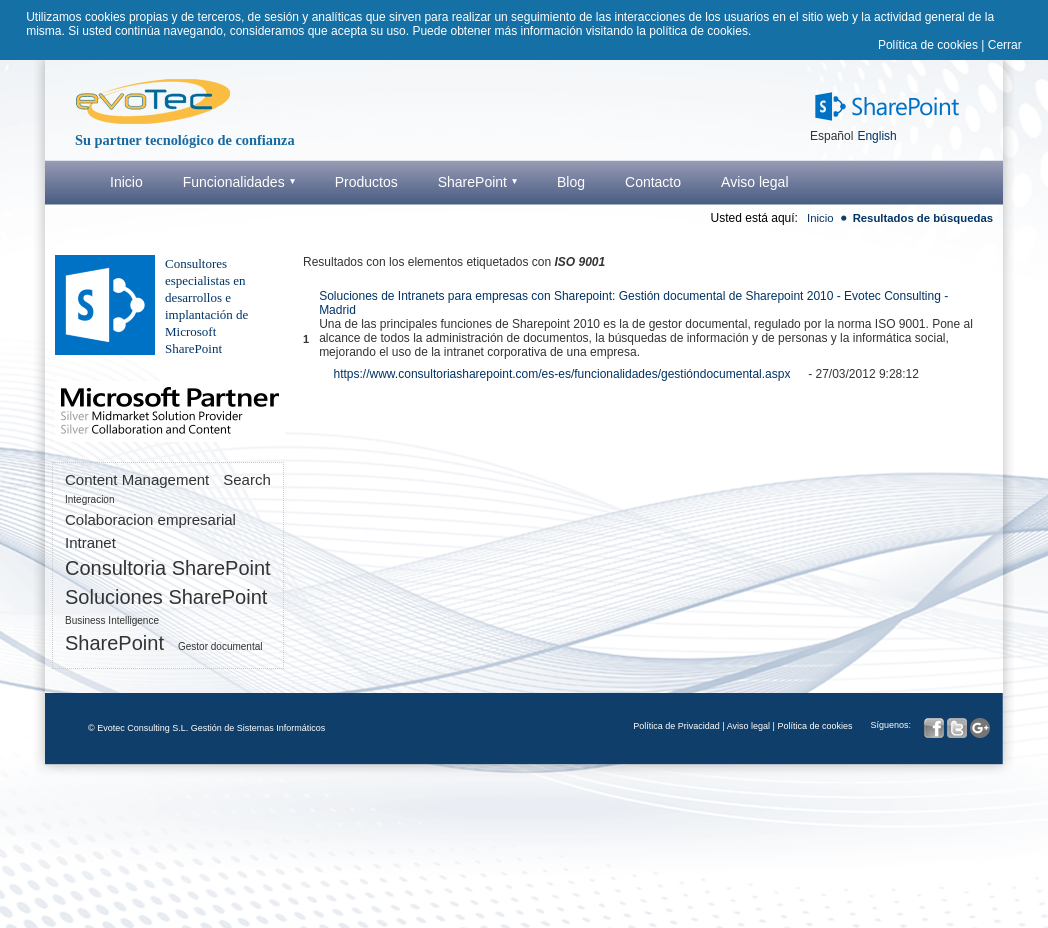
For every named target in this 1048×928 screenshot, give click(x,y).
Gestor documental (220, 646)
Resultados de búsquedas (923, 218)
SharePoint (114, 643)
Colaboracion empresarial (150, 519)
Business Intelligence (112, 620)
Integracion (89, 499)
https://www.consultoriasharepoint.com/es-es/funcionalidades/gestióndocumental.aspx (562, 374)
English (876, 136)
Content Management (137, 479)
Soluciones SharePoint (166, 597)
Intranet (90, 542)
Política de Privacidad (676, 726)
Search (247, 479)
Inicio (820, 218)
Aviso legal (748, 726)
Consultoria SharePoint (168, 568)
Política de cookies (928, 45)
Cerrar (1005, 45)
